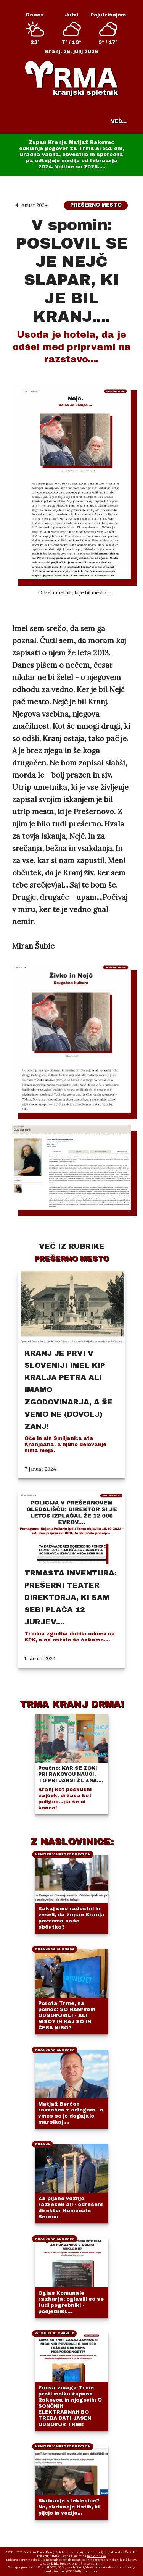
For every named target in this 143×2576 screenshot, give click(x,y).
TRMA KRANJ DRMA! (71, 1704)
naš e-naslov (96, 2556)
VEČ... (119, 121)
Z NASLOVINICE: (71, 1841)
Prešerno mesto (96, 205)
